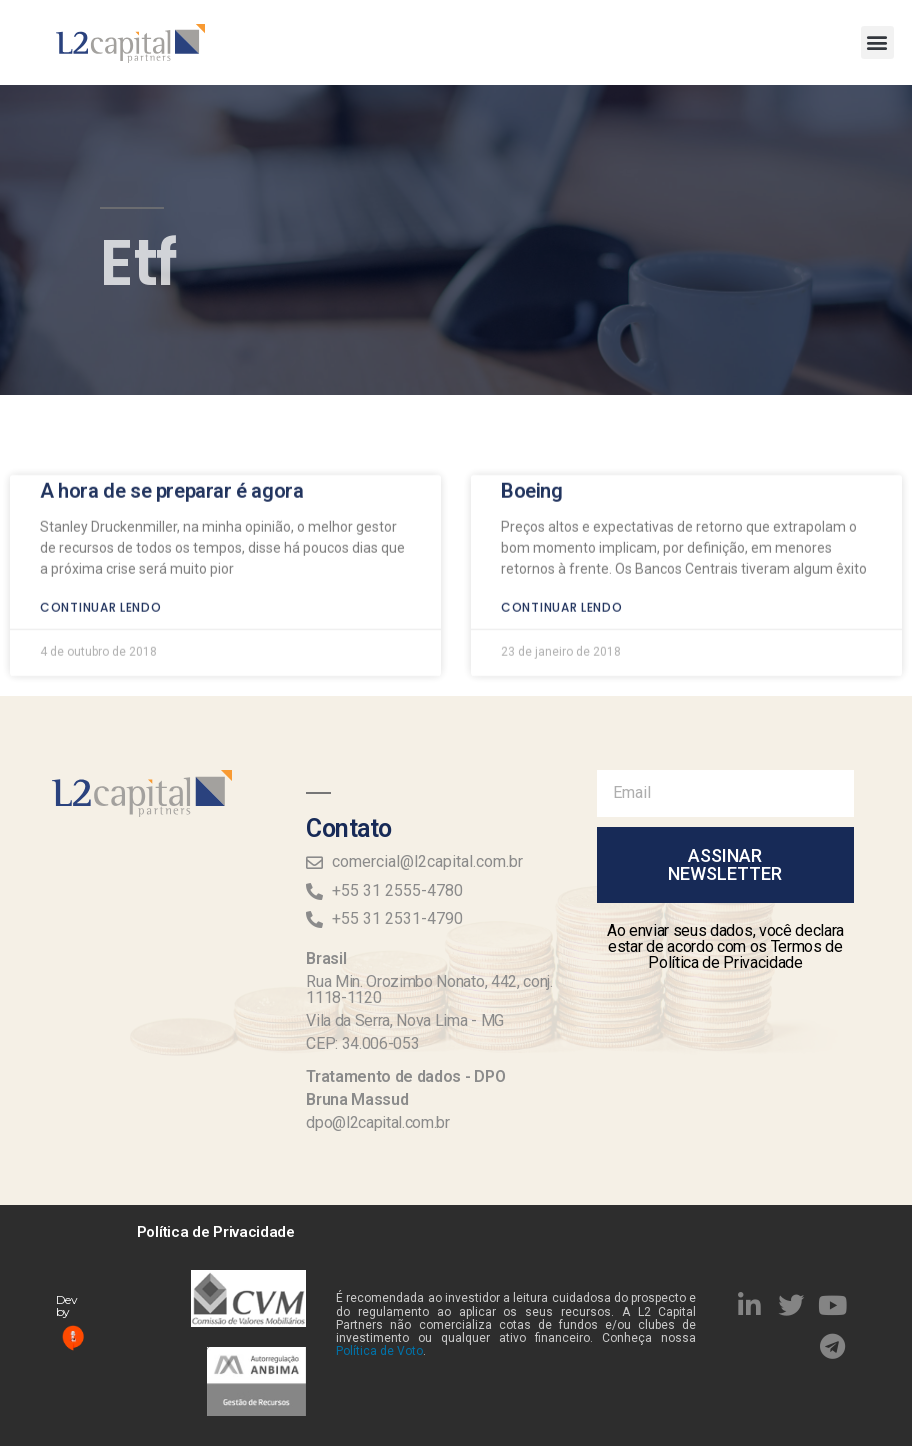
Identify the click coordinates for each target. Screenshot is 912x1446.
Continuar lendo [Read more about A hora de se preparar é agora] (101, 547)
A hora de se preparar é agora (171, 431)
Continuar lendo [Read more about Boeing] (562, 547)
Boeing (532, 431)
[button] (877, 42)
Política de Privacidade (216, 1232)
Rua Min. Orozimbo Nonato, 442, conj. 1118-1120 (429, 989)
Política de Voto (379, 1351)
